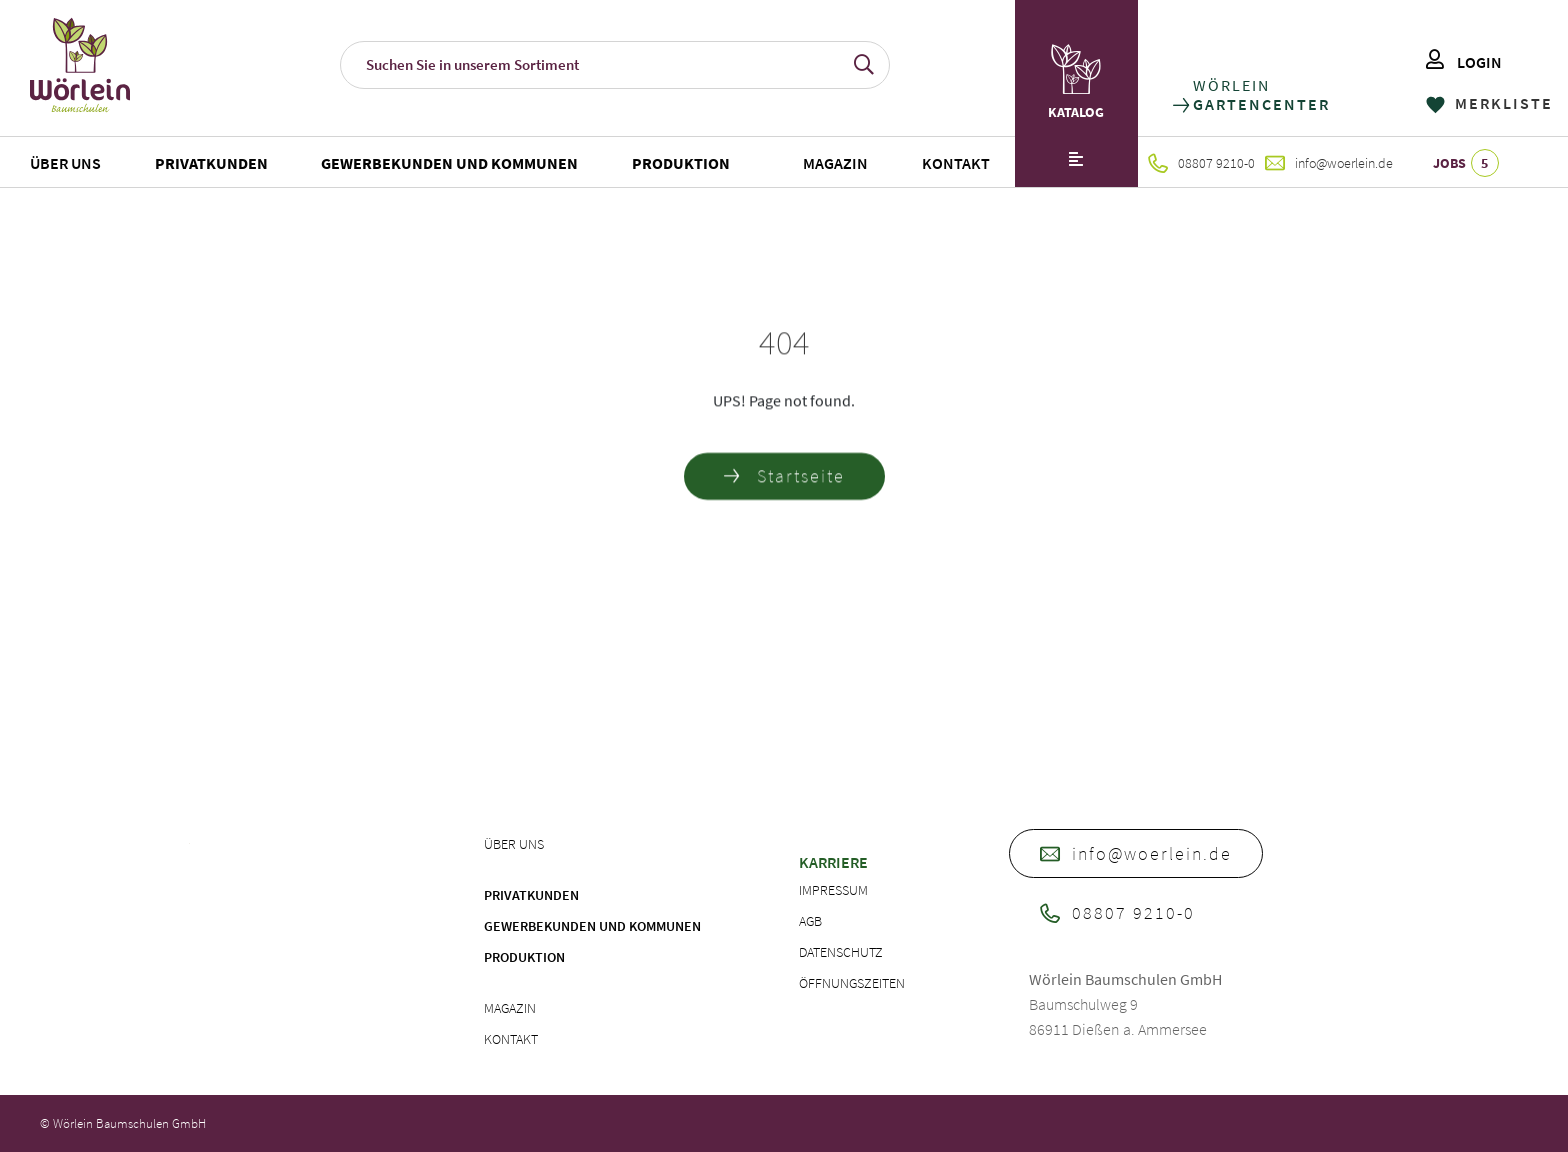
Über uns (65, 163)
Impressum (833, 890)
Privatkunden (211, 163)
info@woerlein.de (1329, 163)
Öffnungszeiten (852, 983)
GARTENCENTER (1260, 104)
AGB (810, 921)
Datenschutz (841, 952)
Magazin (835, 163)
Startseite (784, 479)
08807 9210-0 (1201, 163)
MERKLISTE (1489, 103)
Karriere (833, 862)
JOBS (1466, 163)
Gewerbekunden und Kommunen (449, 163)
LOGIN (1464, 62)
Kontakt (956, 163)
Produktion (681, 163)
